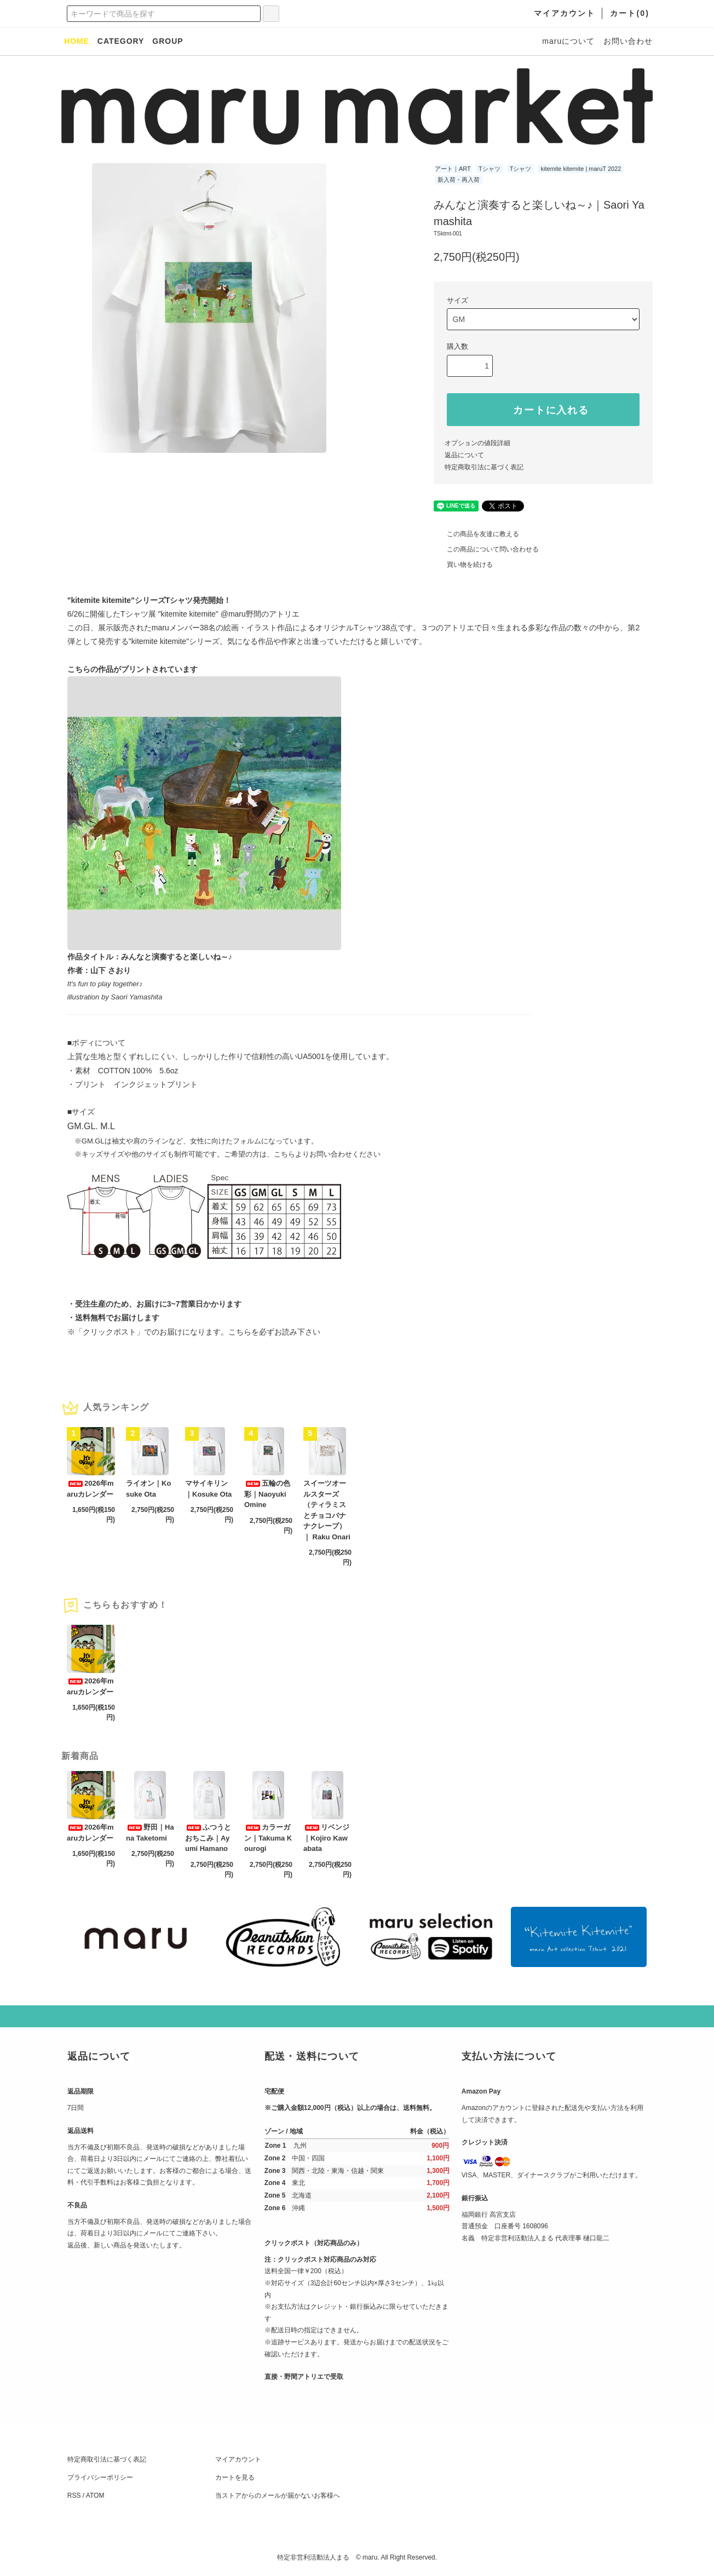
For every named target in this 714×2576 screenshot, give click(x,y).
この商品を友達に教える (476, 534)
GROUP (167, 41)
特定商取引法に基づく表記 (484, 467)
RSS (74, 2495)
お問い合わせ (628, 41)
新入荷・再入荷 (458, 179)
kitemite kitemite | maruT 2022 (580, 168)
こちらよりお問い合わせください (327, 1154)
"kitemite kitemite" (189, 614)
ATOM (95, 2495)
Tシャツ (489, 168)
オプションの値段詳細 (477, 443)
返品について (464, 455)
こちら (239, 1331)
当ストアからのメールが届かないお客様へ (277, 2495)
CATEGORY (121, 41)
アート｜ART (453, 168)
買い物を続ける (463, 564)
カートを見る (235, 2477)
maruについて (568, 41)
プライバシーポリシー (100, 2477)
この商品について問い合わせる (486, 549)
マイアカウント (238, 2459)
